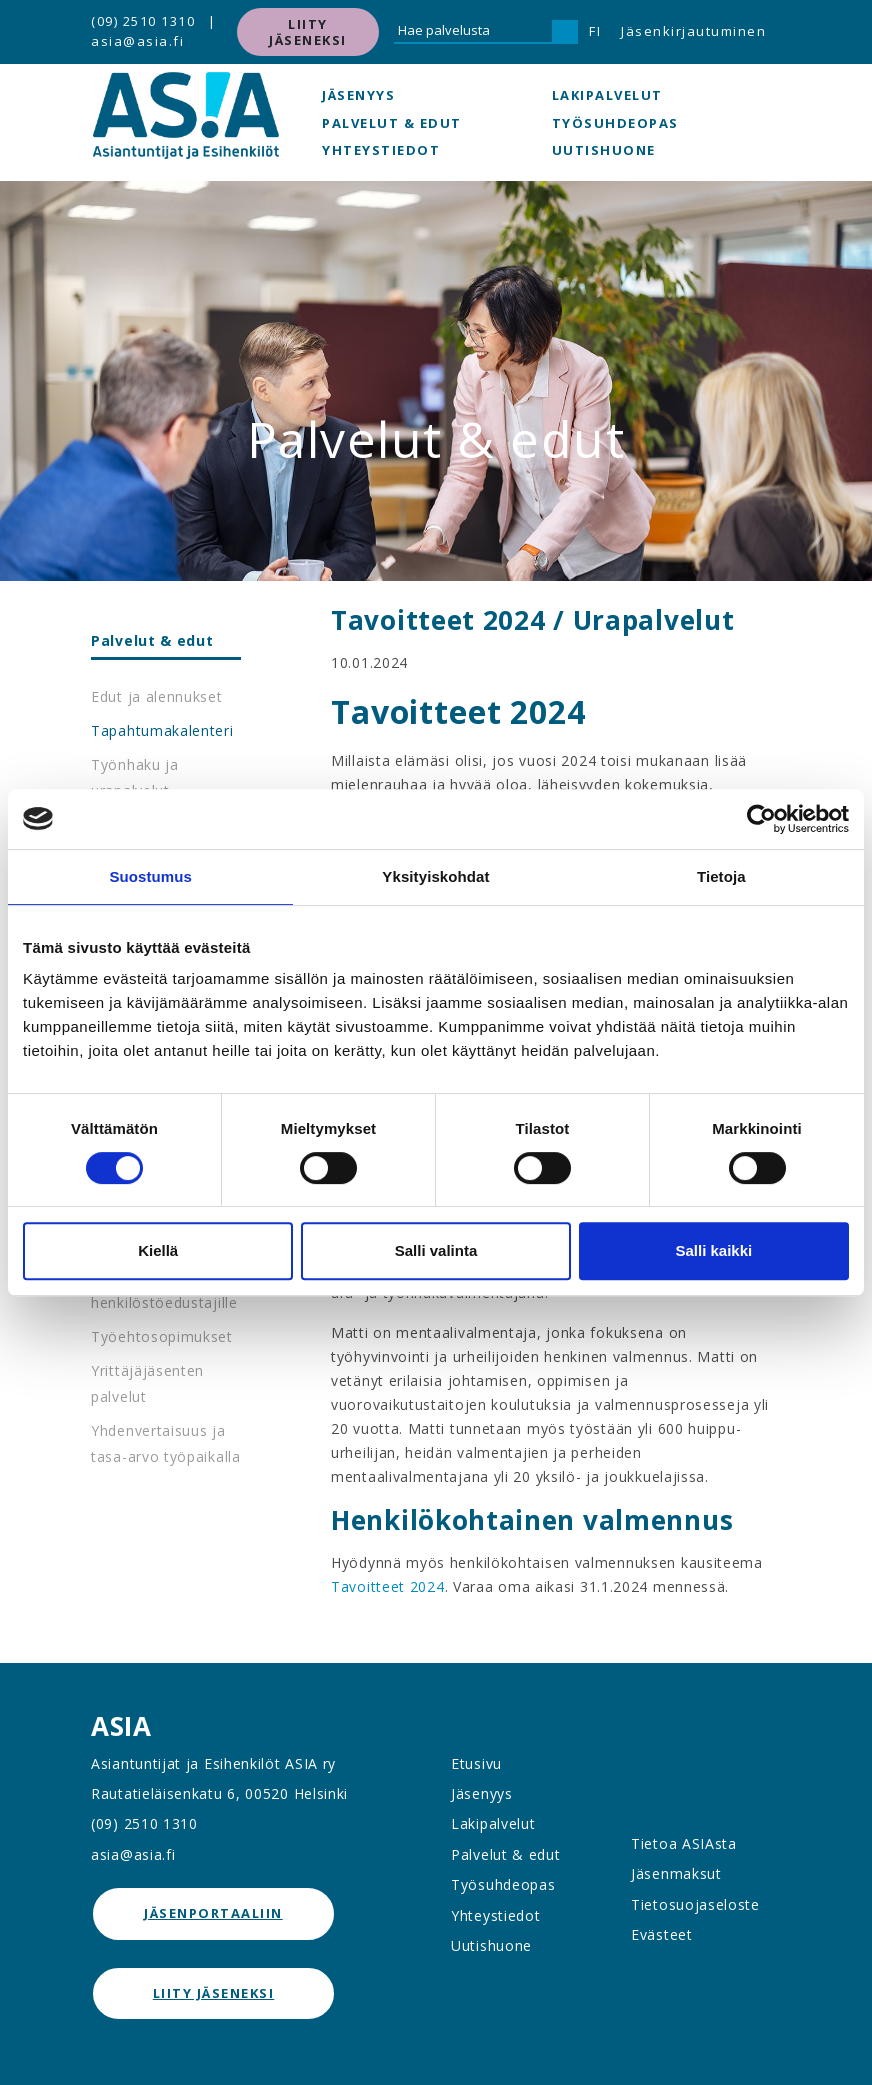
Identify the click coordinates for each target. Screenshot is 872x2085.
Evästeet (662, 1934)
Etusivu (476, 1763)
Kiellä (158, 1250)
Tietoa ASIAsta (684, 1843)
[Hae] (565, 32)
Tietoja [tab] (721, 876)
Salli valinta (436, 1250)
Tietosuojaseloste (695, 1904)
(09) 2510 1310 (143, 21)
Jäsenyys (358, 95)
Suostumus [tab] (150, 876)
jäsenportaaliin (213, 1913)
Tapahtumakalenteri (162, 730)
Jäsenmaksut (676, 1873)
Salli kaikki (713, 1250)
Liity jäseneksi (308, 32)
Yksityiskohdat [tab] (435, 876)
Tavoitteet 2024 (388, 1586)
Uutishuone (604, 150)
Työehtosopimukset (162, 1336)
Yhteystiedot (381, 150)
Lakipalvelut (607, 95)
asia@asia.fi (137, 41)
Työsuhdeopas (615, 123)
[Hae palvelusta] (473, 32)
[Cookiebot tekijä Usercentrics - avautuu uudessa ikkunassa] (761, 819)
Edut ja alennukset (157, 696)
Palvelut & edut (392, 123)
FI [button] (595, 31)
